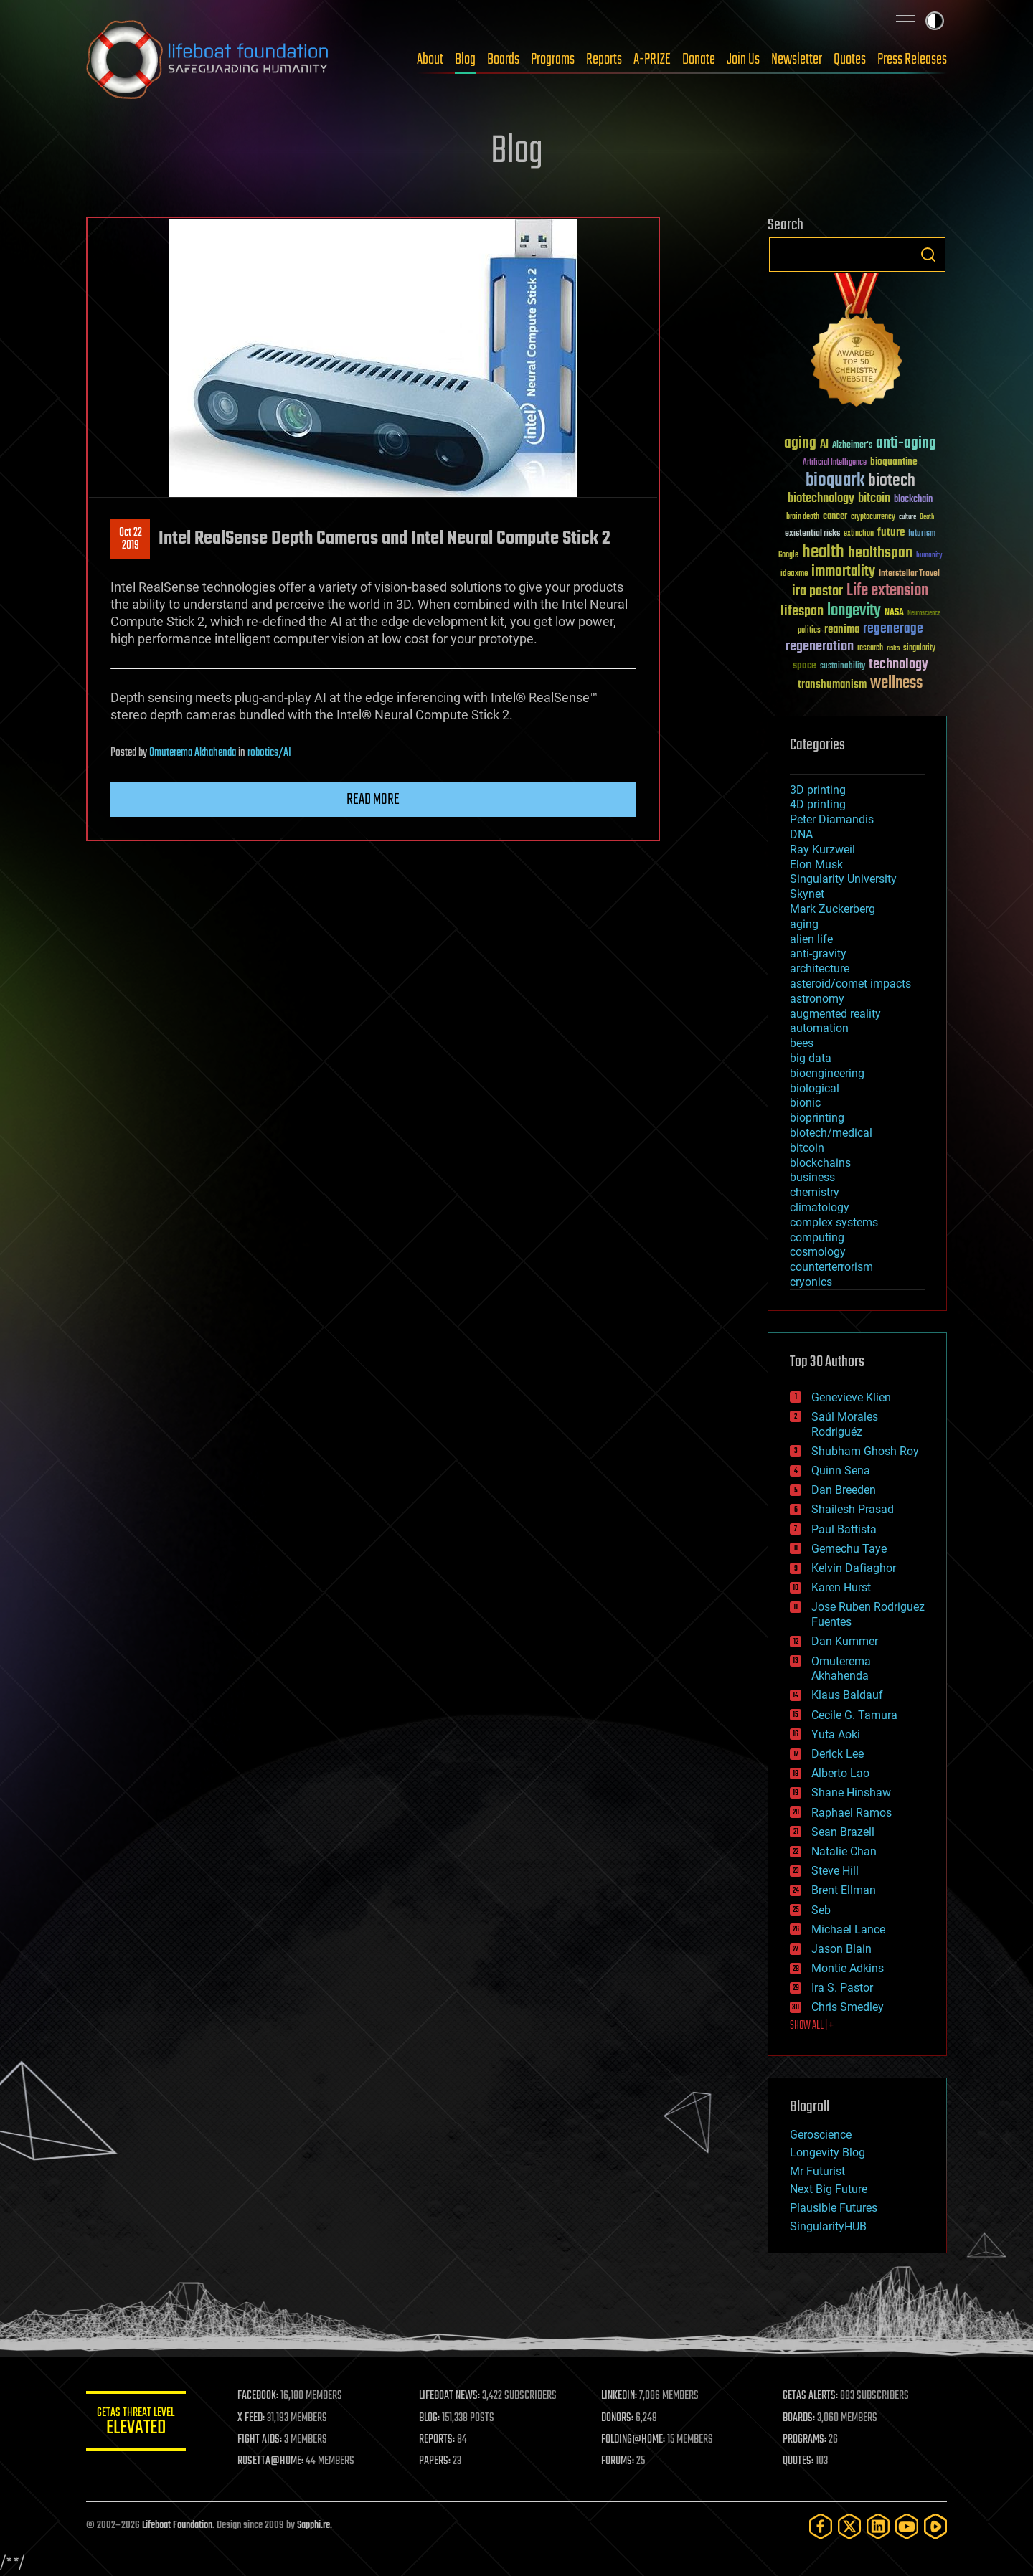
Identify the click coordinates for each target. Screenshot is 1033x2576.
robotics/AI (269, 753)
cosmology (818, 1252)
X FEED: (251, 2418)
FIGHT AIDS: (260, 2439)
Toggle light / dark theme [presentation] (934, 20)
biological (814, 1088)
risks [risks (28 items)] (893, 648)
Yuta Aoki (835, 1734)
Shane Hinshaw (851, 1792)
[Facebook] (820, 2526)
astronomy (817, 998)
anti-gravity (818, 953)
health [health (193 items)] (823, 552)
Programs (553, 59)
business (812, 1177)
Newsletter (796, 59)
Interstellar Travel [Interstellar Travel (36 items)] (909, 574)
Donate (698, 59)
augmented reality (835, 1014)
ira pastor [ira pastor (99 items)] (817, 591)
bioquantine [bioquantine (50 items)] (894, 461)
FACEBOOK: (258, 2396)
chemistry (814, 1192)
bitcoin (807, 1148)
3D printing (818, 790)
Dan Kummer (844, 1641)
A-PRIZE (652, 59)
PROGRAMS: (805, 2439)
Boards (503, 59)
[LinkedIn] (878, 2526)
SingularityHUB (828, 2226)
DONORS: (618, 2418)
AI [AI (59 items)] (824, 445)
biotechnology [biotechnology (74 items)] (821, 498)
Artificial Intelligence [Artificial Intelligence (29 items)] (835, 463)
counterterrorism (831, 1267)
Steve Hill (835, 1870)
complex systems (834, 1222)
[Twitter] (849, 2526)
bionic (805, 1102)
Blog (465, 59)
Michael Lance (848, 1929)
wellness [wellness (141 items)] (896, 683)
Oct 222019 (130, 539)
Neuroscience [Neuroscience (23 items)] (923, 614)
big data (810, 1058)
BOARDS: (799, 2418)
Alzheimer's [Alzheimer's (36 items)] (852, 445)
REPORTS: (438, 2439)
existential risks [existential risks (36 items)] (812, 534)
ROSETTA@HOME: (271, 2461)
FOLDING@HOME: (634, 2439)
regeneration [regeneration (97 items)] (820, 646)
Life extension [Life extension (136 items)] (887, 591)
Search (928, 254)
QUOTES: (798, 2461)
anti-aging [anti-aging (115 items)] (906, 444)
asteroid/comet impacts (850, 983)
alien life (811, 939)
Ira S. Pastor (842, 1987)
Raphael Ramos (851, 1812)
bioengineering (827, 1073)
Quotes (850, 59)
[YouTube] (906, 2526)
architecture (819, 968)
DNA (801, 834)
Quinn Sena (840, 1470)
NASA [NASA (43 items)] (894, 613)
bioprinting (817, 1117)
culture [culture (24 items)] (907, 517)
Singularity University (843, 879)
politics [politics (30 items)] (809, 630)
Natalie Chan (844, 1851)
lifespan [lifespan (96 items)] (802, 611)
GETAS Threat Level (136, 2423)
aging (804, 924)
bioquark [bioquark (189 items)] (835, 480)
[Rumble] (935, 2526)
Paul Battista (844, 1529)
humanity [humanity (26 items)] (929, 555)
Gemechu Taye (849, 1548)
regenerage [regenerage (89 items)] (893, 629)
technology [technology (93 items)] (898, 665)
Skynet (807, 894)
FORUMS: (618, 2461)
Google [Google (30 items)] (788, 555)
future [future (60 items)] (891, 532)
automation (819, 1028)
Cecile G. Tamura (854, 1715)
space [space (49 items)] (804, 665)
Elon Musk (816, 864)
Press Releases (912, 59)
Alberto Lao (840, 1773)
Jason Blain (841, 1949)
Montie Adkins (847, 1968)
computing (817, 1237)
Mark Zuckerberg (832, 909)
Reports (604, 59)
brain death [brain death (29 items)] (802, 517)
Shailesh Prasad (852, 1509)
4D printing (818, 804)
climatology (819, 1207)
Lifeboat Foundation (177, 2525)
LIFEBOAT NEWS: (450, 2396)
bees (801, 1043)
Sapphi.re (313, 2525)
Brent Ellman (843, 1890)
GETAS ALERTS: (811, 2396)
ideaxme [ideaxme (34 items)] (794, 574)
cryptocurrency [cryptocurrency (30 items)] (873, 517)
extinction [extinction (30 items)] (859, 534)
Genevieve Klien (851, 1397)
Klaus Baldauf (847, 1695)
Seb (821, 1910)
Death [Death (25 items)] (927, 517)
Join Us (743, 59)
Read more (373, 799)
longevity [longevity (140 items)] (854, 611)
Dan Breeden (843, 1490)
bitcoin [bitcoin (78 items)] (874, 498)
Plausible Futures (833, 2208)
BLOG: (430, 2418)
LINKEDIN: (620, 2396)
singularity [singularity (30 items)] (919, 648)
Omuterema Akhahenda (192, 753)
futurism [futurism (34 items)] (921, 534)
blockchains (820, 1163)
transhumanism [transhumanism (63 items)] (832, 684)
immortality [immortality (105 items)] (843, 571)
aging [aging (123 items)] (800, 444)
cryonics (811, 1282)
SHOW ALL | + (812, 2026)
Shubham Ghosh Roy (865, 1451)
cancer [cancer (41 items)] (835, 517)
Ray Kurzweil (822, 849)
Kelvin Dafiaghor (853, 1568)
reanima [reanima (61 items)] (841, 629)
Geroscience (821, 2134)
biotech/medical (831, 1133)
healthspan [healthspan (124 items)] (880, 553)
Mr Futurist (817, 2171)
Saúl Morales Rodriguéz (844, 1424)
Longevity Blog (827, 2152)
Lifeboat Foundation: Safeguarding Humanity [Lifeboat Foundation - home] (208, 59)
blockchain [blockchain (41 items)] (913, 500)
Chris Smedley (847, 2007)
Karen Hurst (841, 1587)
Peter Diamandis (832, 819)
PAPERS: (435, 2461)
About (430, 59)
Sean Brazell (842, 1832)
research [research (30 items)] (870, 648)
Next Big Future (828, 2189)
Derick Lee (837, 1754)
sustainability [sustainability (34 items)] (842, 667)
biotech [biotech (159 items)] (891, 481)
